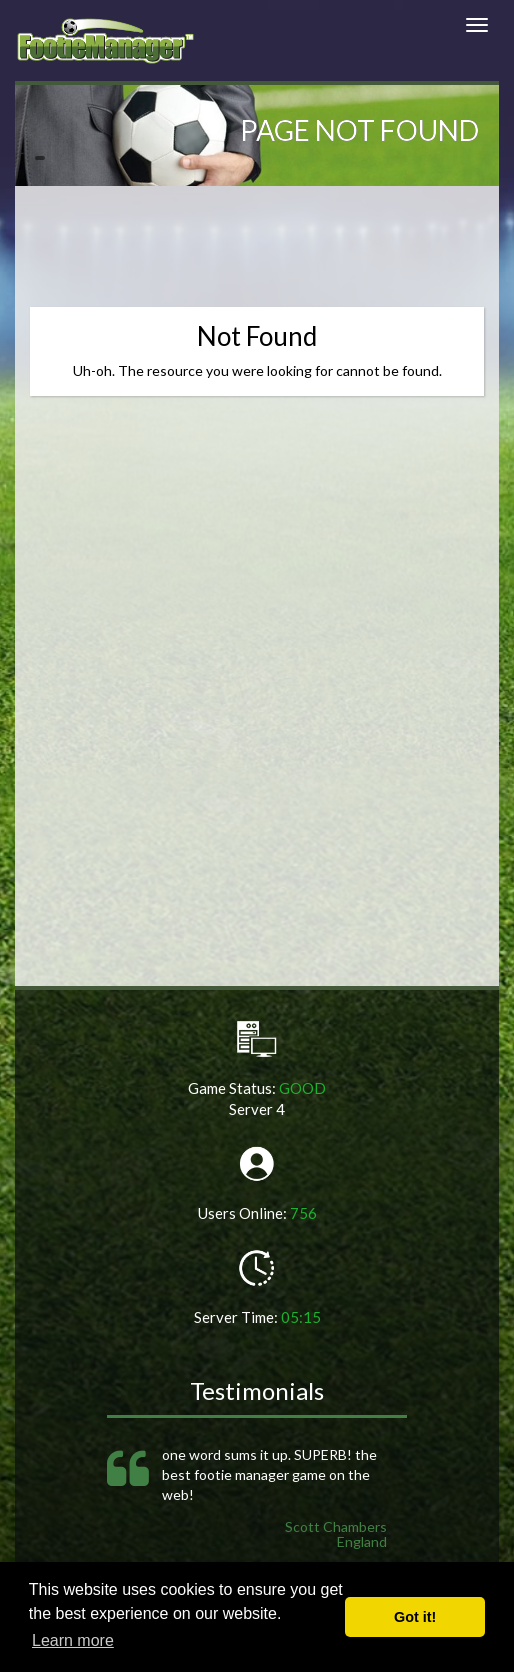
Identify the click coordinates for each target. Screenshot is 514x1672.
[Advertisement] (264, 257)
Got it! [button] (415, 1617)
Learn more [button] (73, 1640)
